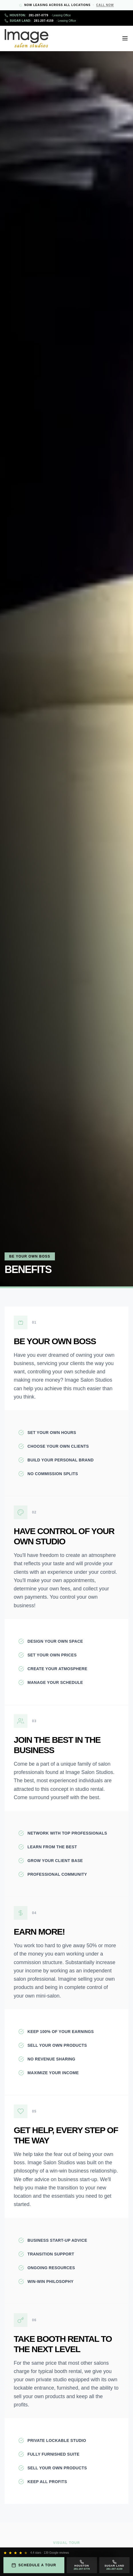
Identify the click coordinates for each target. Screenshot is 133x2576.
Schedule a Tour (33, 2565)
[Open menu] (125, 38)
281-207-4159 (40, 21)
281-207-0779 (38, 15)
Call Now (105, 5)
